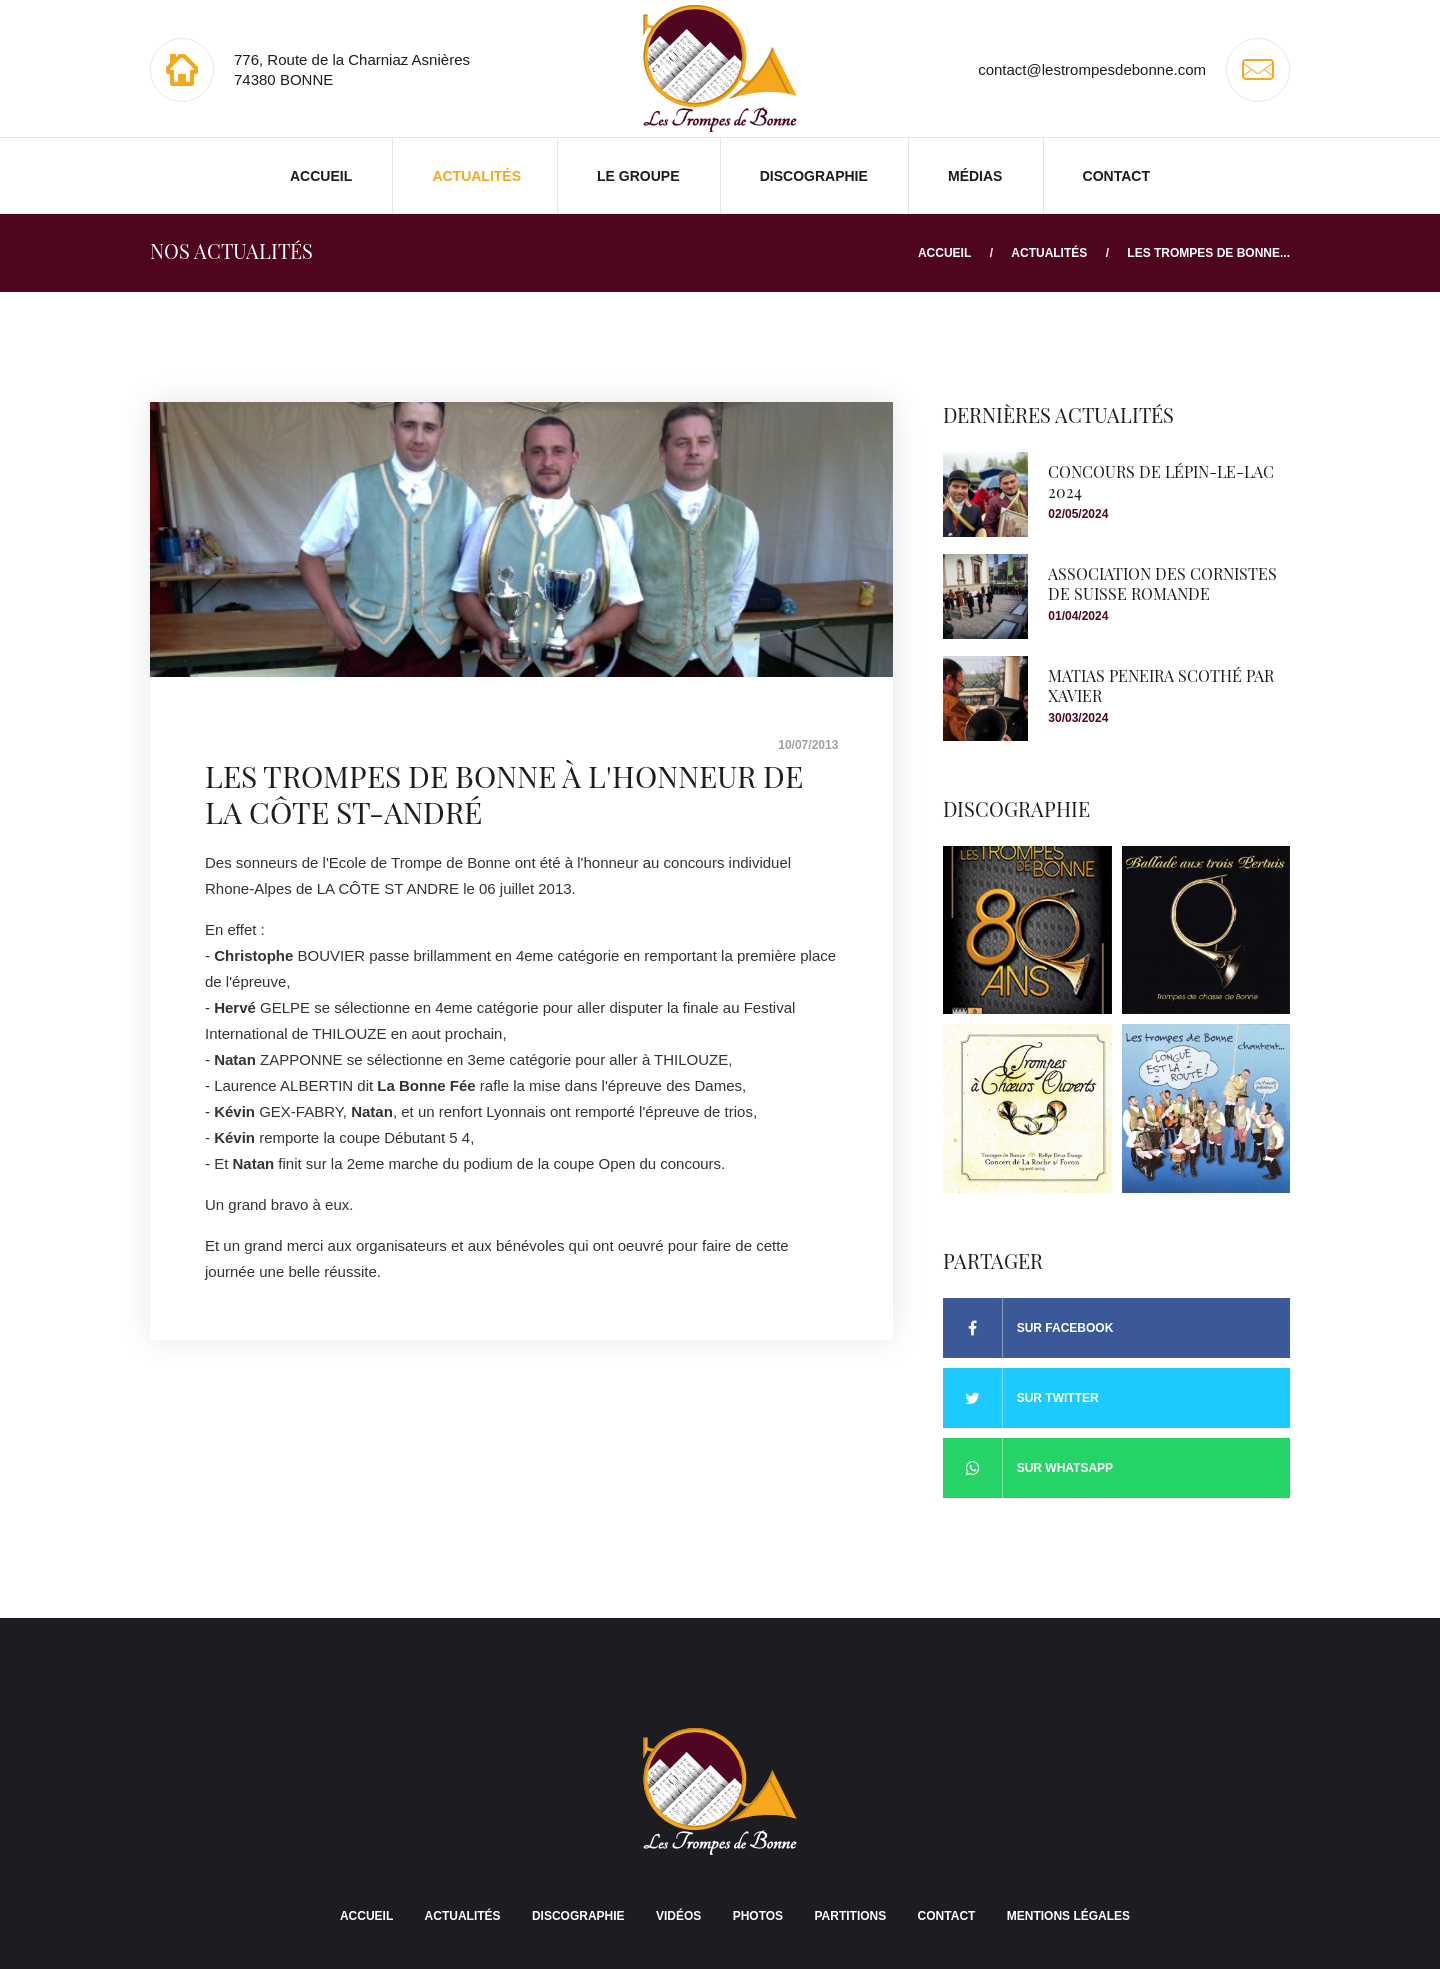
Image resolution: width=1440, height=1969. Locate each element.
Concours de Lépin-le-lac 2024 (1161, 481)
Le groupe (638, 176)
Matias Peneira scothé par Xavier (1161, 685)
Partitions (850, 1916)
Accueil (321, 176)
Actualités (476, 176)
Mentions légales (1068, 1916)
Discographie (814, 176)
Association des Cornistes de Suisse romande (1162, 583)
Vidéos (678, 1916)
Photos (758, 1916)
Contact (1116, 176)
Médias (975, 176)
